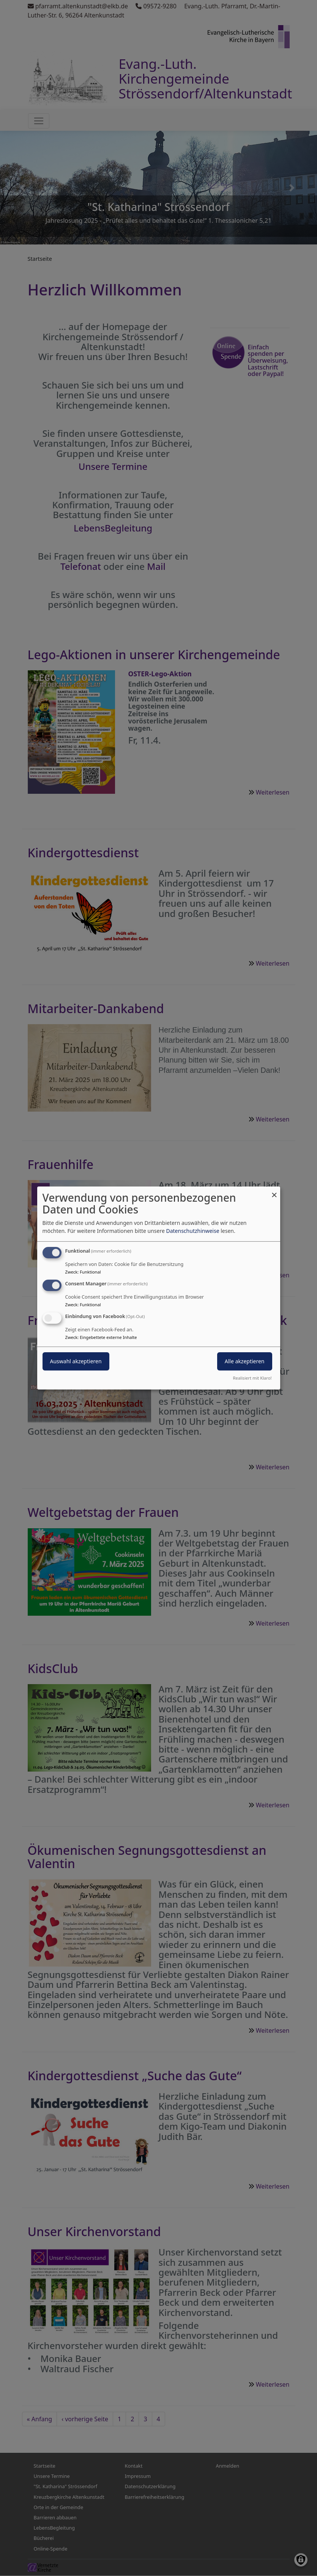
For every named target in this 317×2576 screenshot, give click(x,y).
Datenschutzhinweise (192, 1230)
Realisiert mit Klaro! (252, 1378)
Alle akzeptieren (245, 1361)
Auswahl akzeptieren (76, 1361)
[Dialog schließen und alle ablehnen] (274, 1191)
